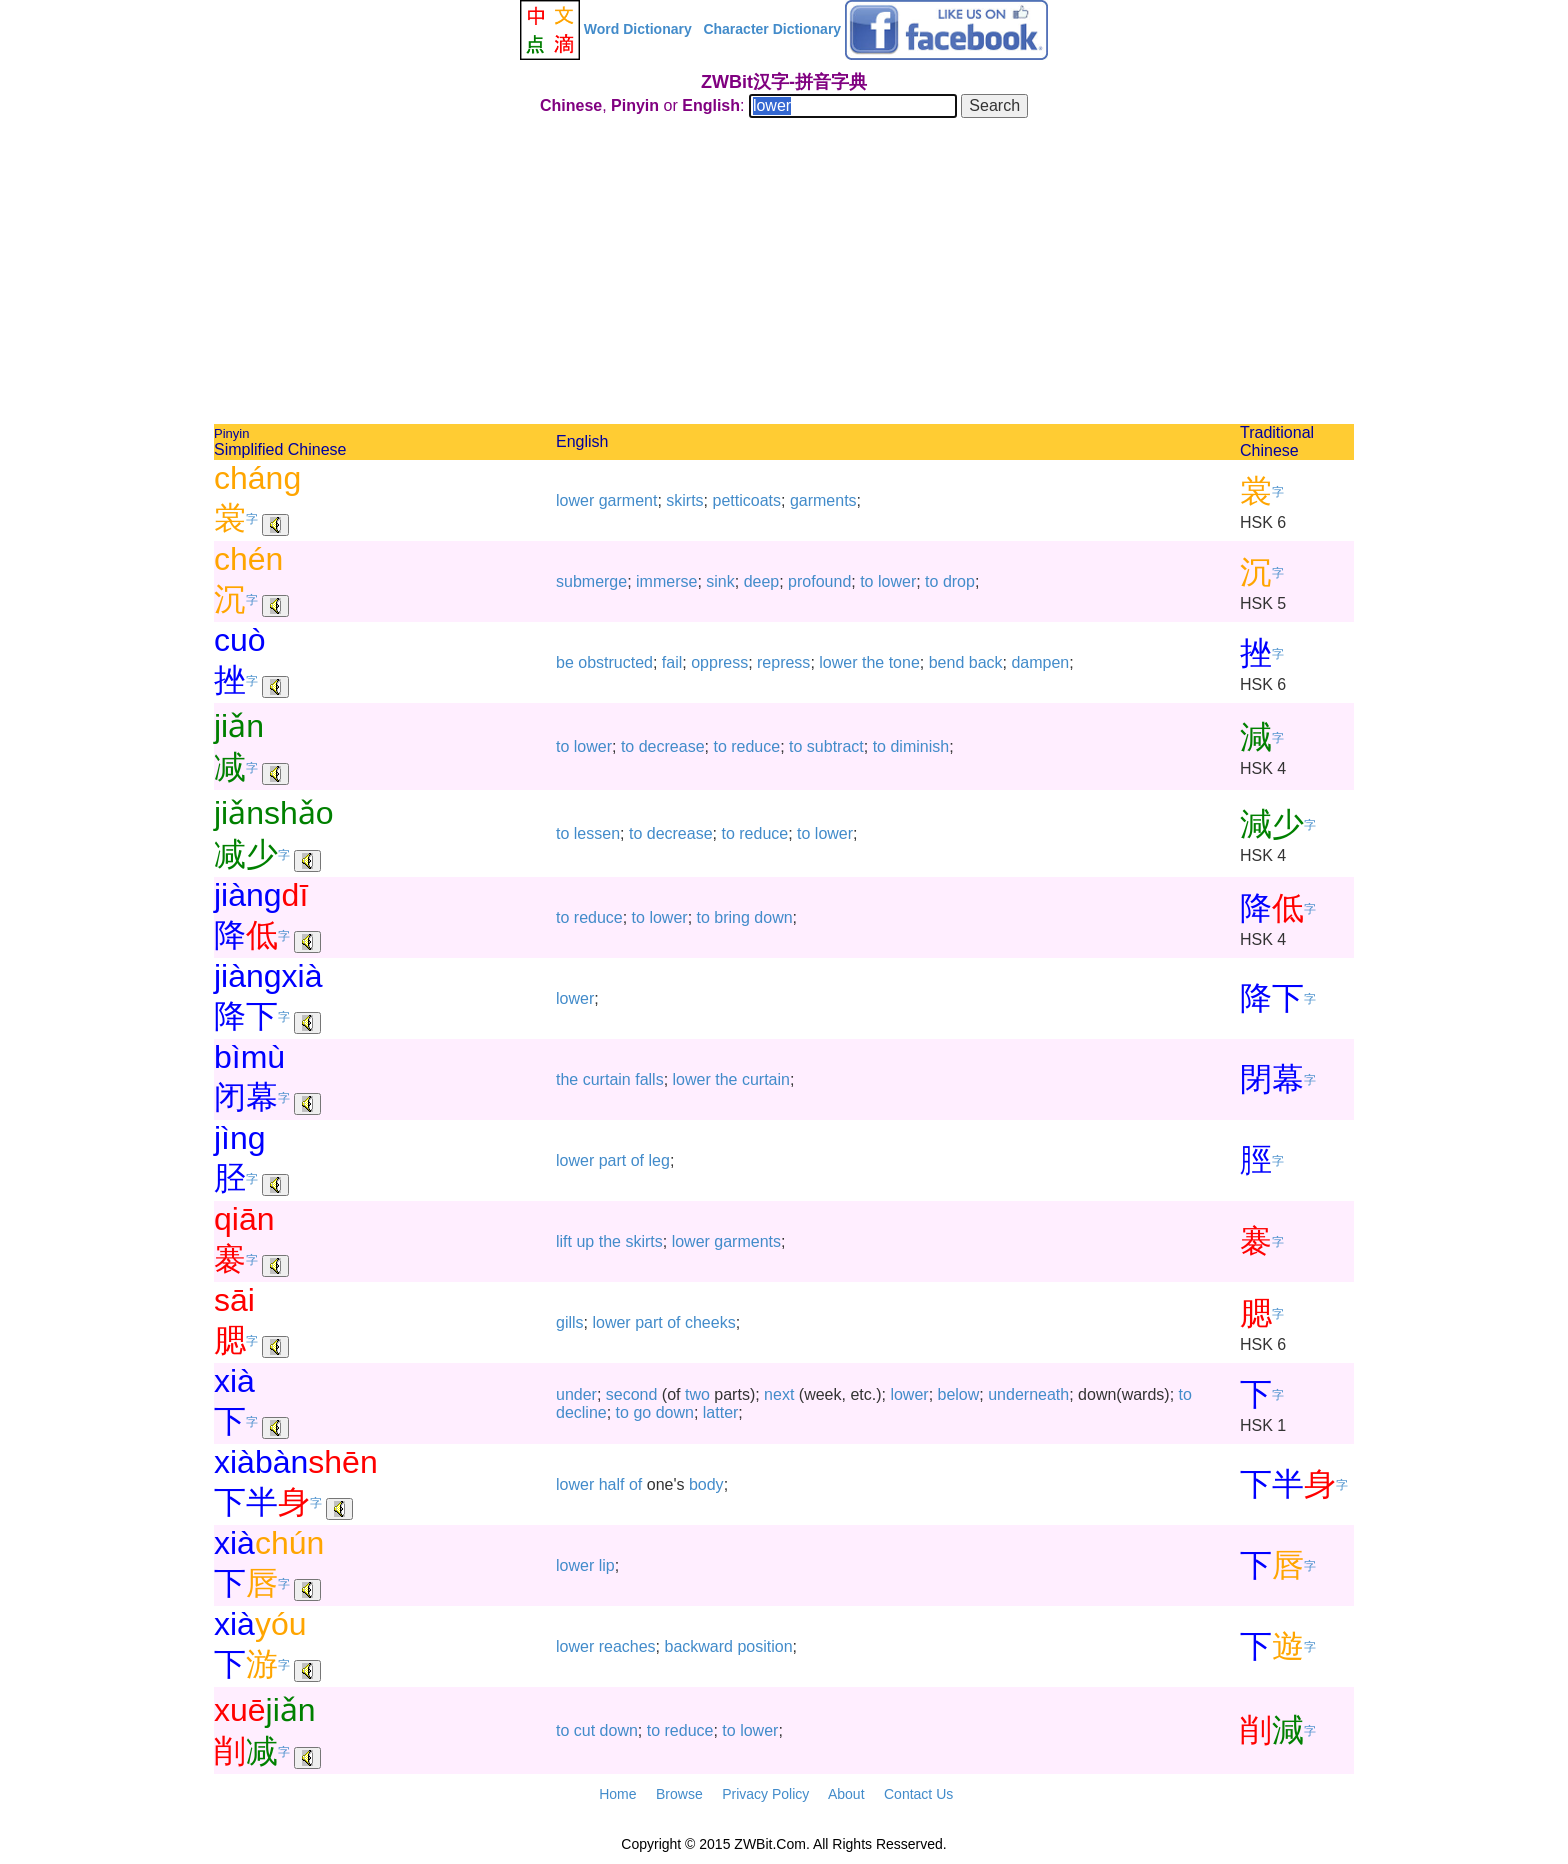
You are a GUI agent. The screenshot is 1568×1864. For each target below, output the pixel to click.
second (632, 1394)
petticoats (747, 500)
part (613, 1160)
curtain (607, 1079)
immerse (666, 581)
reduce (755, 746)
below (959, 1394)
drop (959, 581)
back (986, 662)
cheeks (710, 1322)
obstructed (615, 662)
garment (628, 500)
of (637, 1160)
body (706, 1484)
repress (783, 662)
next (779, 1394)
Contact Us (918, 1794)
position (764, 1646)
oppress (719, 662)
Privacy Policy (765, 1794)
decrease (672, 746)
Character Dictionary (772, 29)
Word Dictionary (638, 29)
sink (720, 581)
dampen (1040, 662)
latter (721, 1412)
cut (584, 1730)
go (642, 1412)
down (773, 917)
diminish (919, 746)
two (697, 1394)
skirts (684, 500)
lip (607, 1565)
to (866, 581)
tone (904, 662)
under (576, 1394)
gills (570, 1322)
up (585, 1241)
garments (823, 500)
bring (732, 917)
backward (699, 1646)
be (565, 662)
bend (947, 662)
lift (564, 1241)
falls (649, 1079)
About (846, 1794)
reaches (627, 1646)
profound (819, 581)
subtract (835, 746)
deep (762, 581)
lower (575, 500)
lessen (597, 833)
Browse (679, 1794)
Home (617, 1794)
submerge (591, 581)
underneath (1028, 1394)
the (873, 662)
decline (581, 1412)
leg (659, 1160)
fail (672, 662)
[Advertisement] (784, 274)
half (612, 1484)
